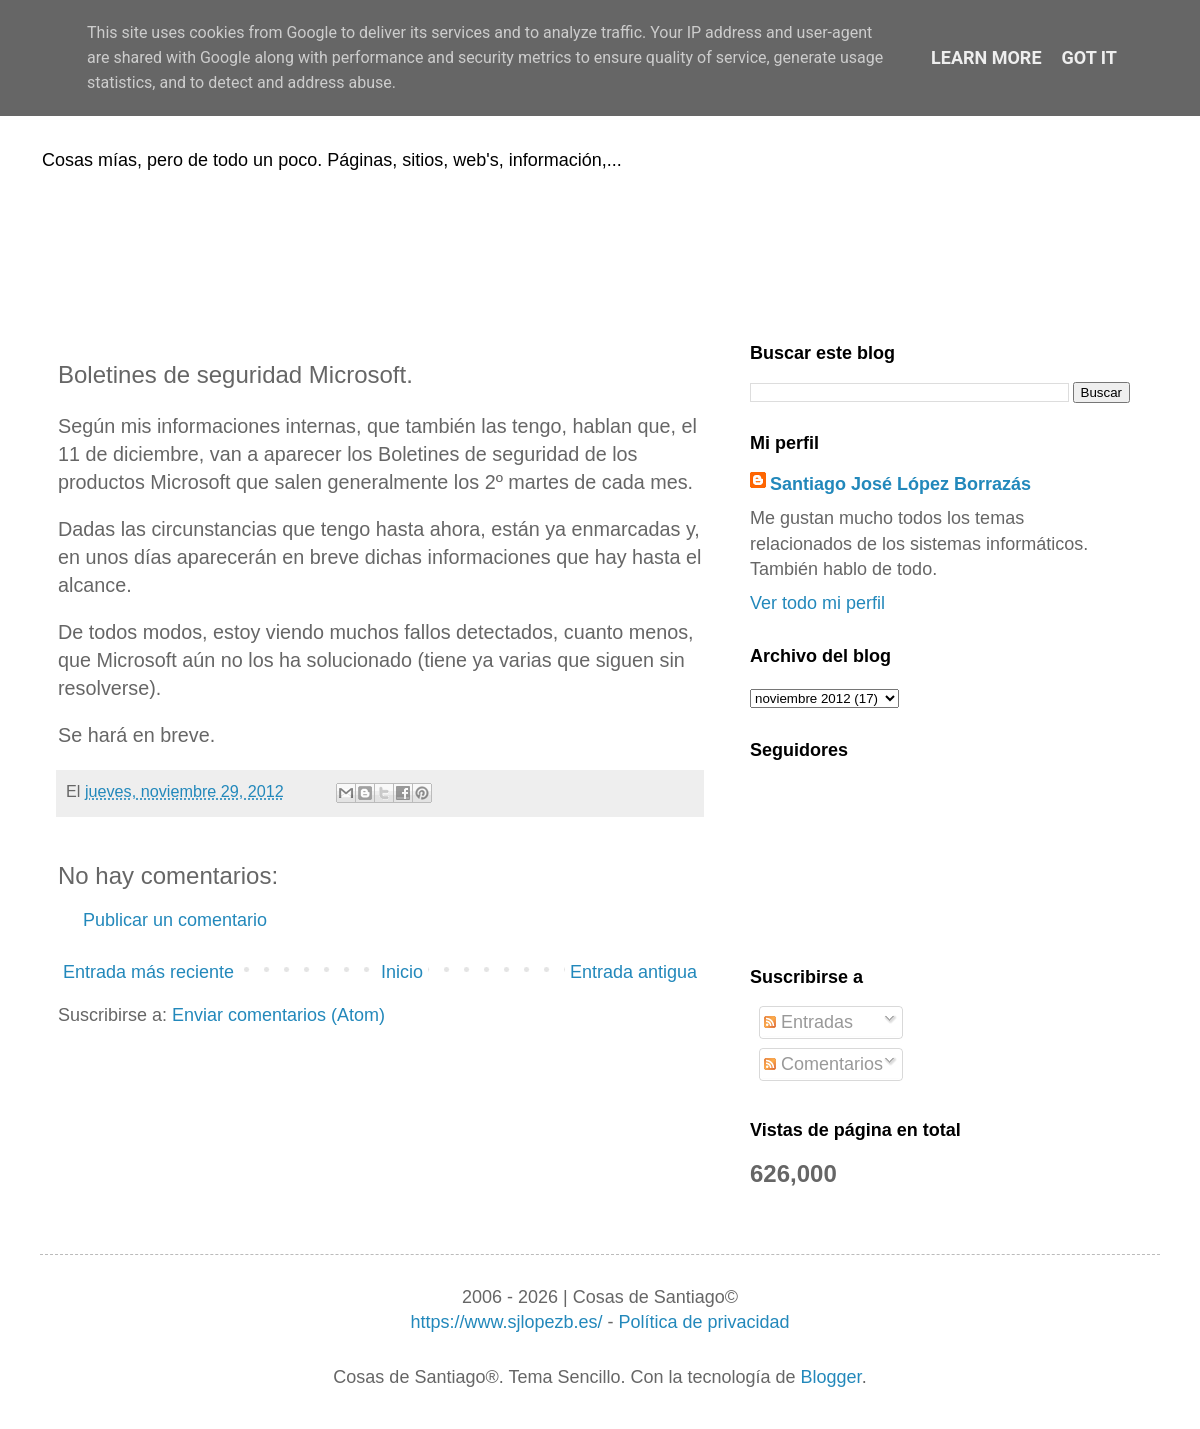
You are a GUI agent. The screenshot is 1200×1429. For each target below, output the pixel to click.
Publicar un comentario (175, 920)
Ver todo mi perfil (817, 603)
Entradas (808, 1022)
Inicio (402, 972)
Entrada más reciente (148, 972)
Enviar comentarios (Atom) (278, 1015)
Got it (1089, 57)
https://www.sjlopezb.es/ (506, 1322)
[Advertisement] (600, 253)
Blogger (831, 1377)
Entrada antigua (633, 972)
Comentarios (823, 1064)
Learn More (986, 57)
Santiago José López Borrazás (900, 484)
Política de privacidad (703, 1322)
